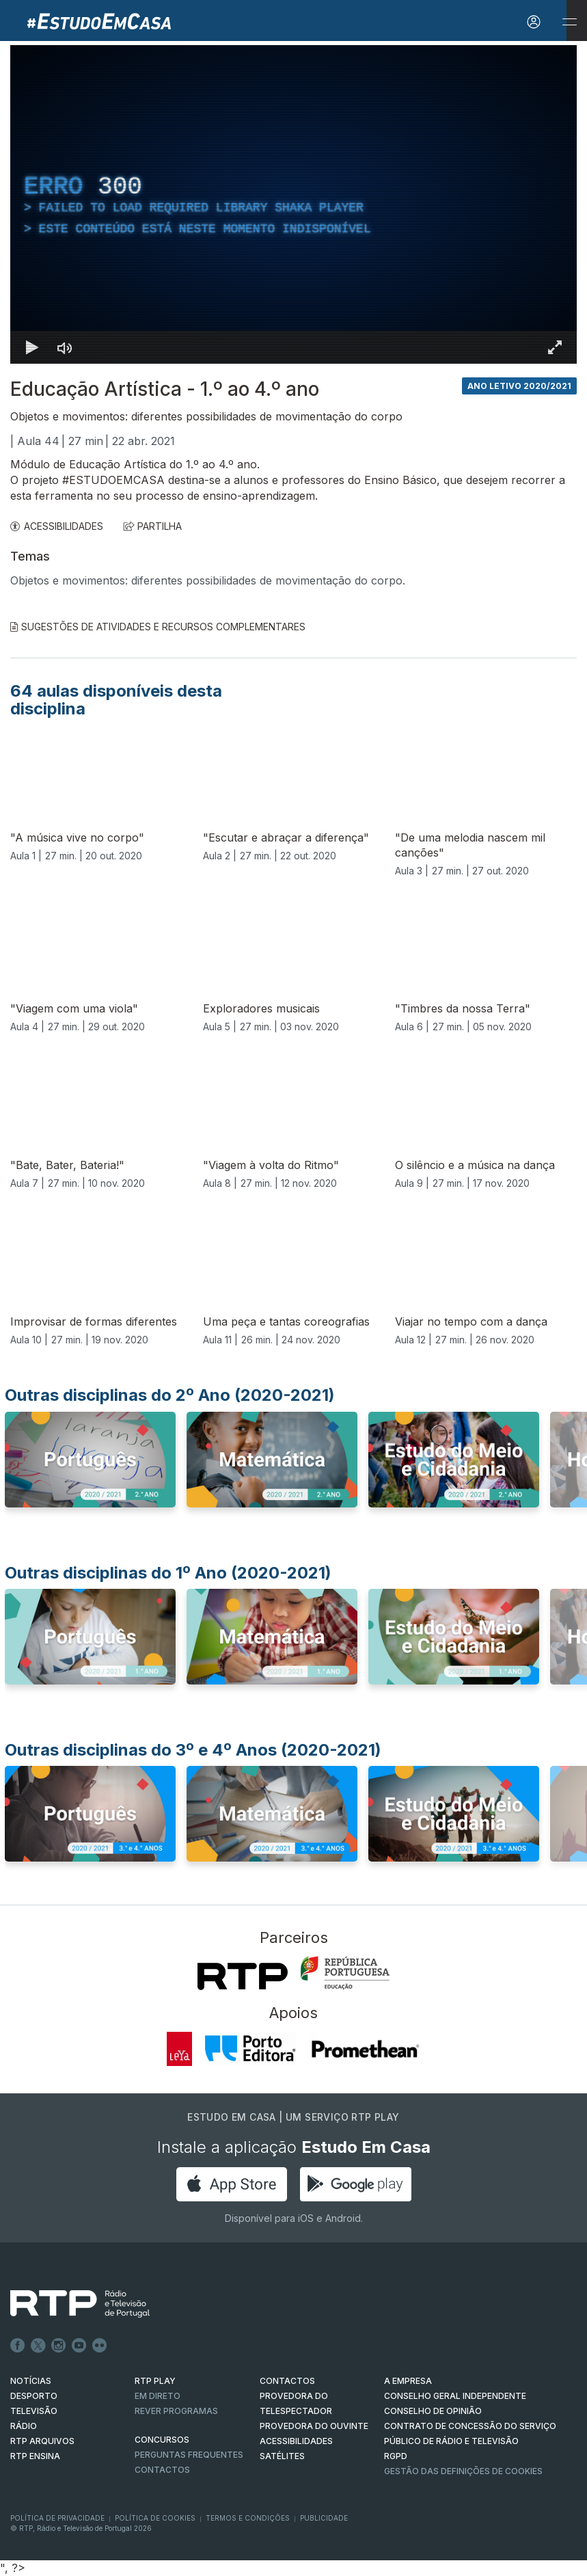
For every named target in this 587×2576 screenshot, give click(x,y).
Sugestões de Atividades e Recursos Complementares (157, 626)
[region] (293, 204)
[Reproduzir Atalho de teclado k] (32, 347)
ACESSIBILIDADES (56, 526)
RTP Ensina (35, 2456)
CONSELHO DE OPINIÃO (433, 2411)
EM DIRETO (157, 2396)
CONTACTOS (287, 2381)
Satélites (282, 2456)
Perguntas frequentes (189, 2455)
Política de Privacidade (57, 2518)
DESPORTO (33, 2396)
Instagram (58, 2345)
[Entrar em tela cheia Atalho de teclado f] (554, 347)
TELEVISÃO (33, 2411)
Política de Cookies (155, 2518)
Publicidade (324, 2518)
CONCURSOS (162, 2439)
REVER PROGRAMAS (176, 2411)
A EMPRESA (408, 2381)
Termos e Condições (248, 2518)
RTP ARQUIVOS (42, 2441)
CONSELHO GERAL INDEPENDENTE (455, 2396)
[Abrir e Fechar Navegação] (569, 22)
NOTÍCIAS (30, 2381)
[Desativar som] (65, 347)
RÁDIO (23, 2426)
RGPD (395, 2456)
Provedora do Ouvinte (314, 2426)
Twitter (38, 2345)
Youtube (79, 2345)
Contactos (162, 2470)
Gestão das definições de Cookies (463, 2471)
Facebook (17, 2345)
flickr (99, 2345)
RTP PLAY (155, 2381)
